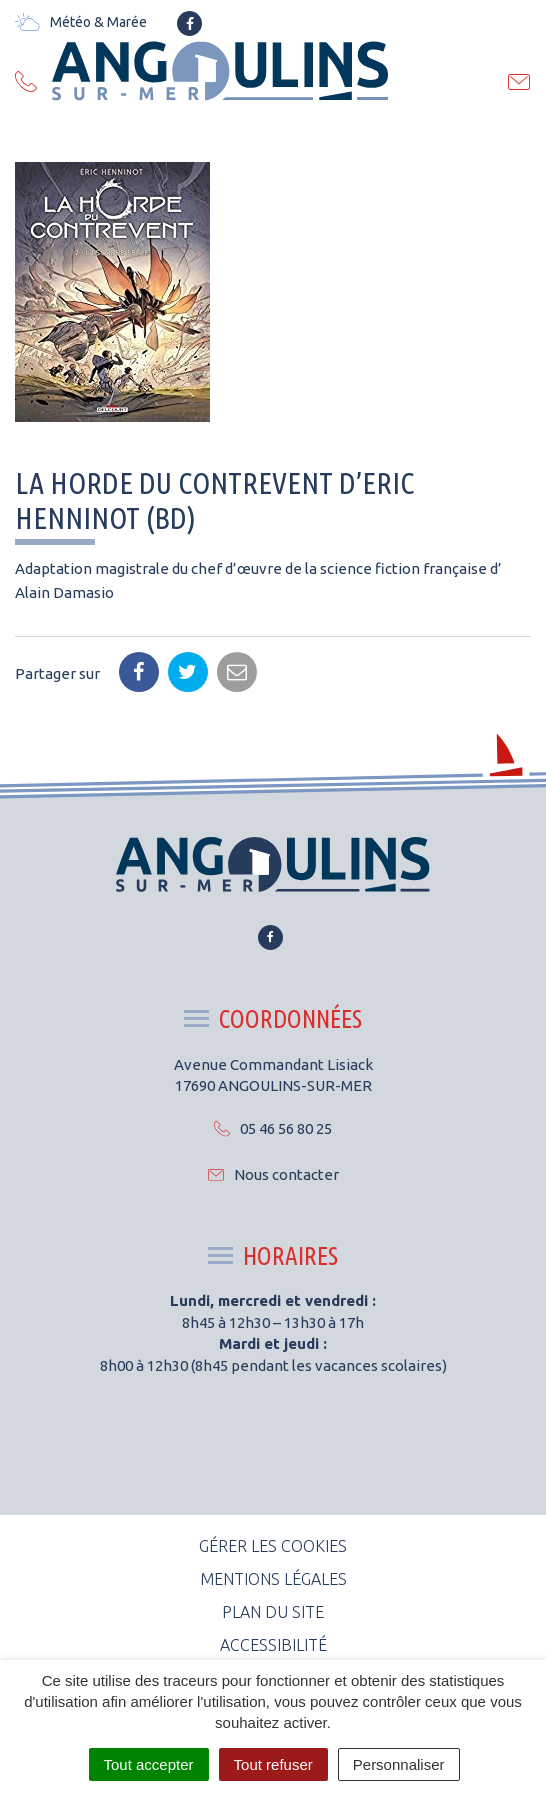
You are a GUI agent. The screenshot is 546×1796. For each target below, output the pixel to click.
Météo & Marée (81, 22)
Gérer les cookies (273, 1546)
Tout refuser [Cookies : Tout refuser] (273, 1764)
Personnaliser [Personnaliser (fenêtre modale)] (399, 1764)
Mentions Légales (273, 1579)
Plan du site (273, 1612)
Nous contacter (273, 1174)
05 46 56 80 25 (273, 1128)
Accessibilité (273, 1645)
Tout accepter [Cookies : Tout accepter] (149, 1764)
